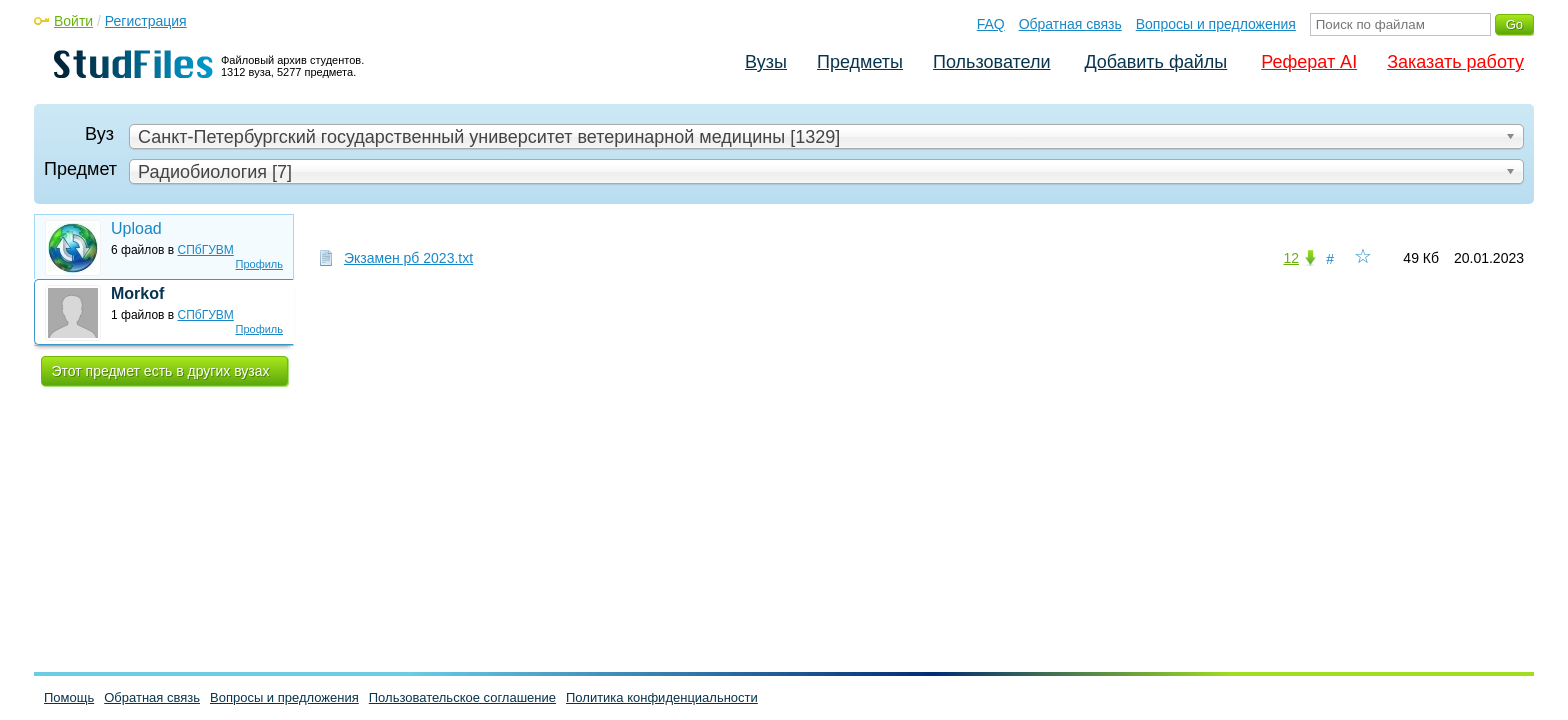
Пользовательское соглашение (462, 697)
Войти (73, 21)
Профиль (260, 264)
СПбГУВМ (206, 250)
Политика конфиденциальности (662, 697)
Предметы (860, 62)
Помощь (69, 697)
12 (1291, 258)
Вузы (766, 62)
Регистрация (146, 21)
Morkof (137, 293)
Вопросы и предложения (1216, 24)
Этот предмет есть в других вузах (161, 371)
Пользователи (991, 62)
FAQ (991, 24)
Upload (136, 228)
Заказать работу (1455, 62)
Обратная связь (1070, 24)
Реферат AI (1309, 62)
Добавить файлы (1155, 62)
